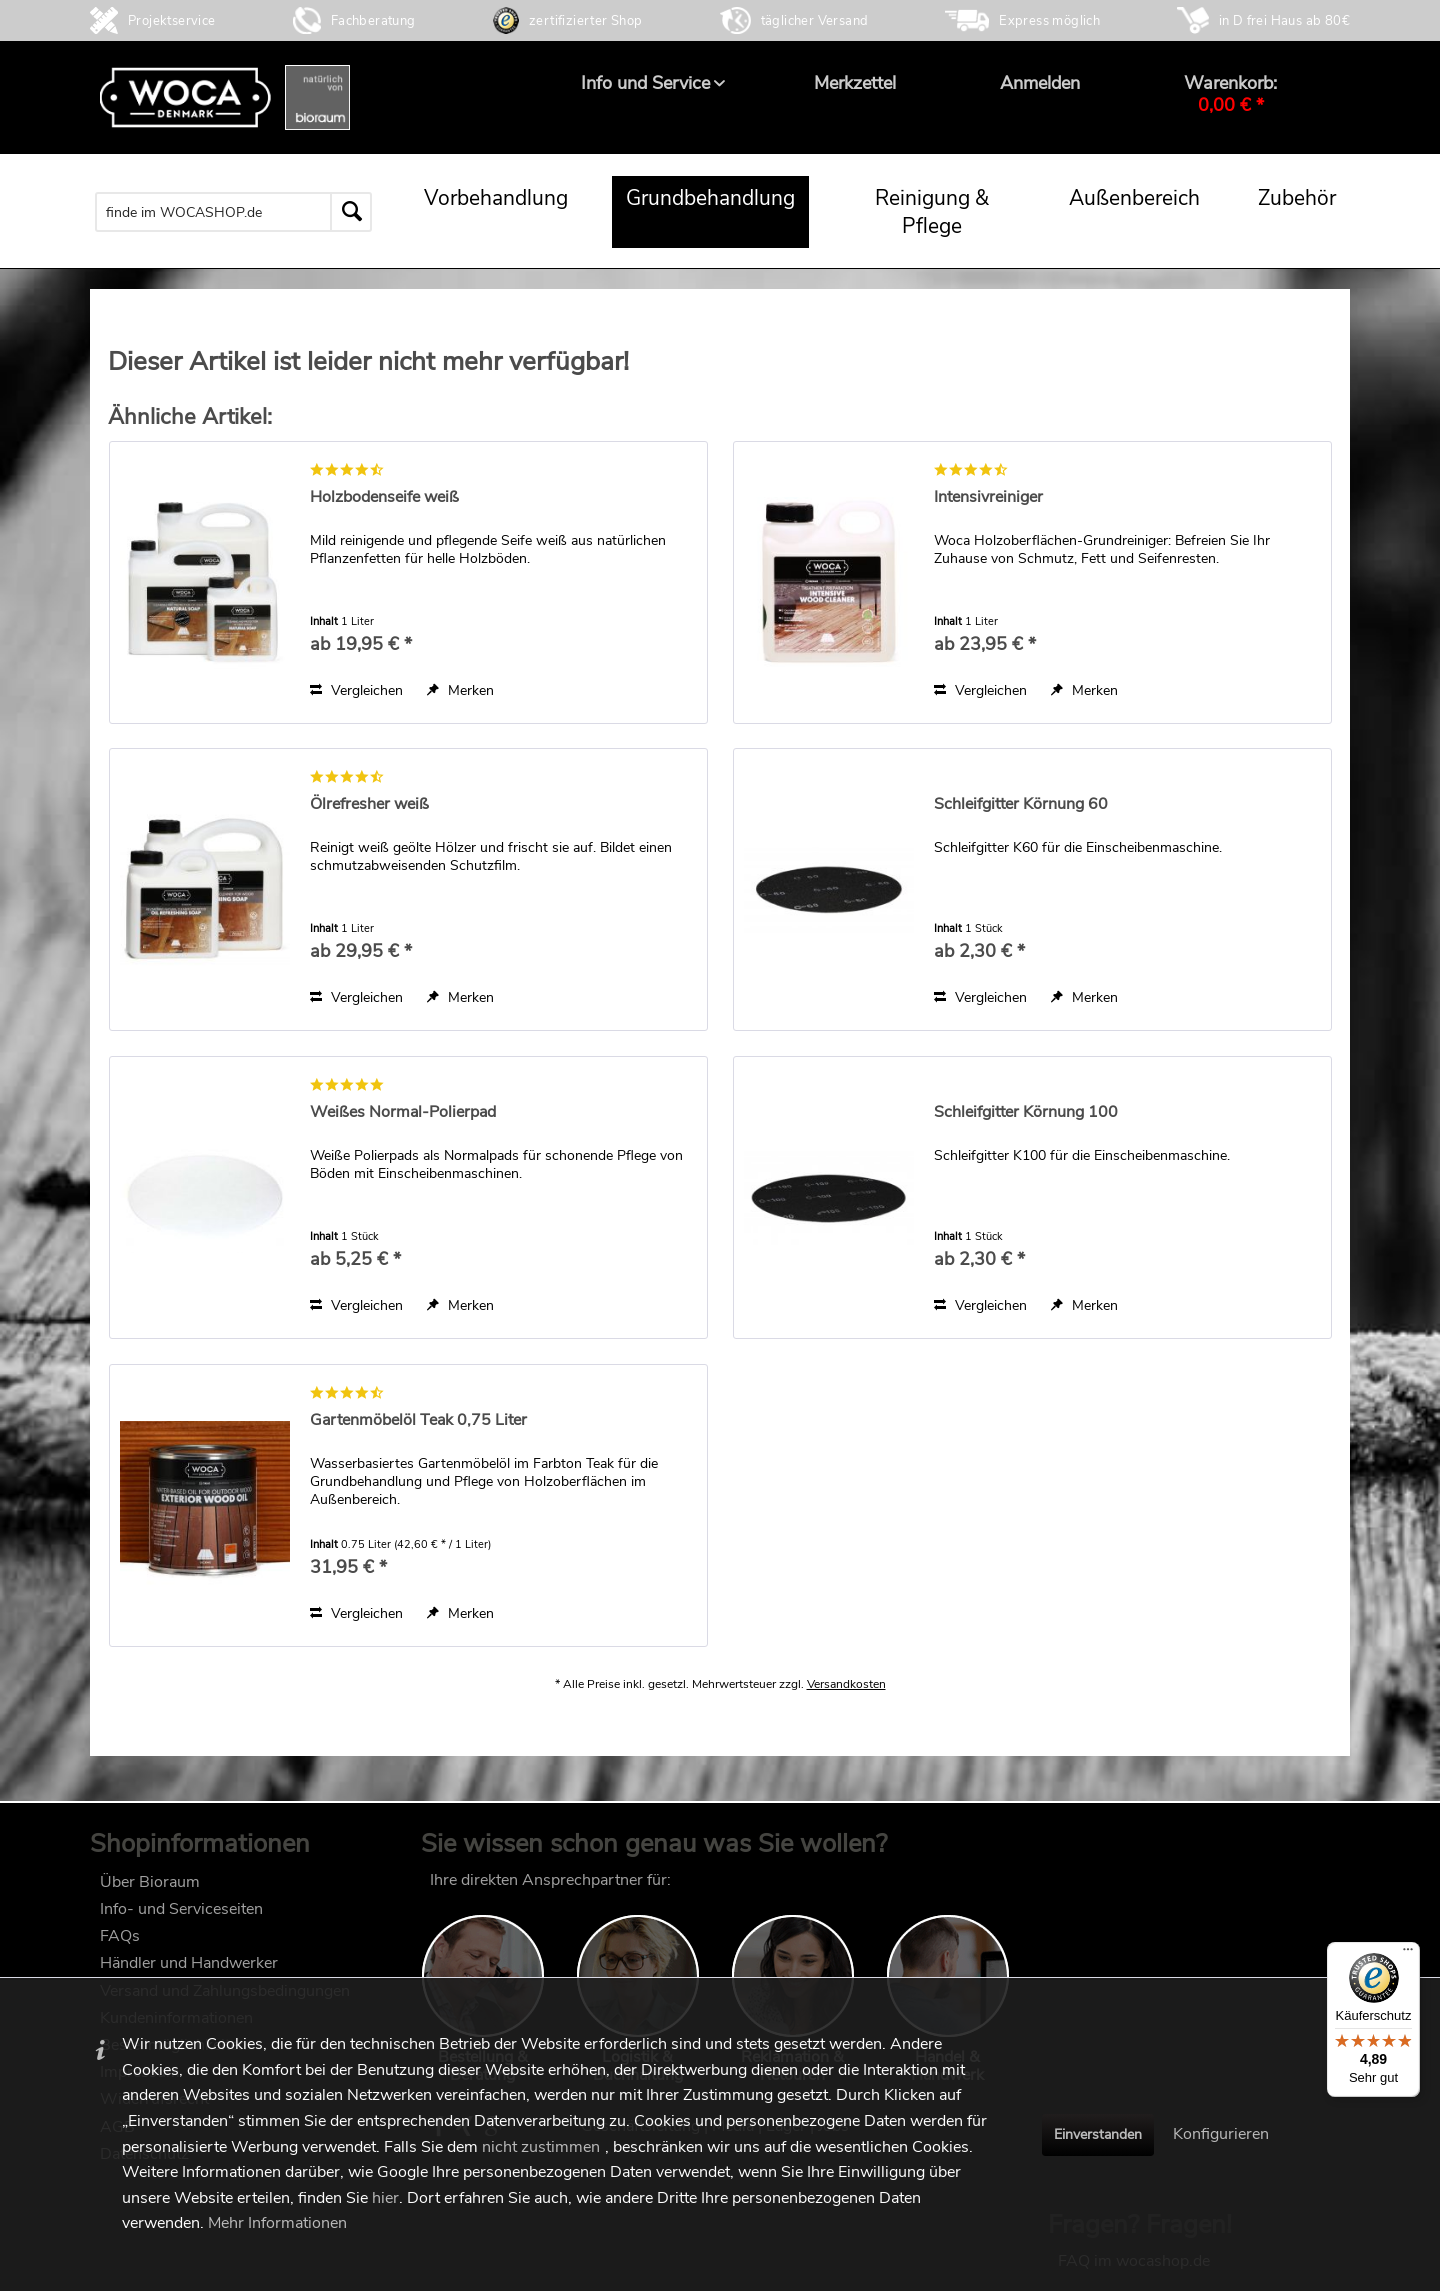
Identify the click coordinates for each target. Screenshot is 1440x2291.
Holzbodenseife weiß (384, 497)
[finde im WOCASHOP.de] (233, 212)
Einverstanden (1098, 2134)
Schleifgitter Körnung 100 (1026, 1112)
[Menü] (1408, 1954)
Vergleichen (356, 690)
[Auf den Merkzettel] (460, 691)
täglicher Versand (815, 21)
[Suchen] (351, 212)
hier (385, 2198)
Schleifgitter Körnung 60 (1021, 804)
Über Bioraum (150, 1892)
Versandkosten (846, 1704)
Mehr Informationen (277, 2223)
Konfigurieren (1221, 2134)
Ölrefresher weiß (369, 804)
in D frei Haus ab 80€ (1284, 21)
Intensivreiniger (988, 497)
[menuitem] (645, 83)
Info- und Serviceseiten (181, 1919)
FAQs (120, 1946)
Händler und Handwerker (189, 1973)
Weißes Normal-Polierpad (403, 1112)
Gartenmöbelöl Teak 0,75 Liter (418, 1420)
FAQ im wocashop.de (1134, 1890)
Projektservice (172, 21)
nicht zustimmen (541, 2147)
